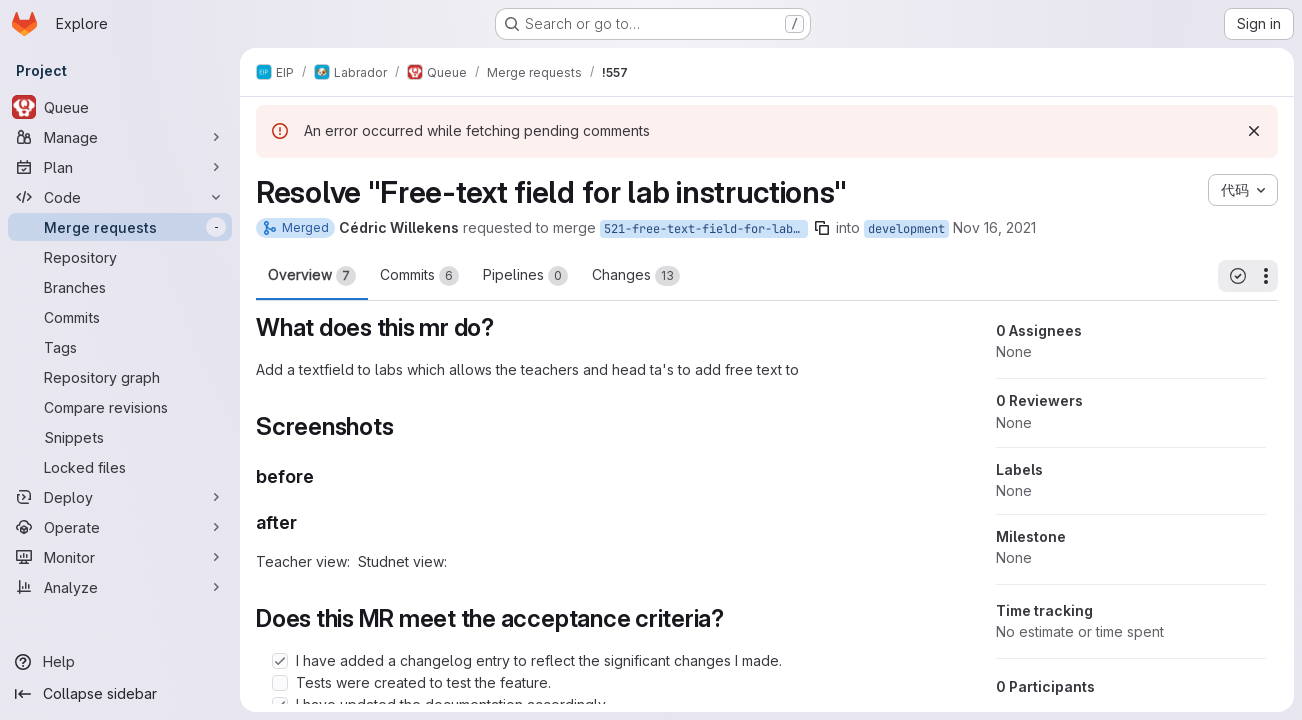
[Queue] (120, 107)
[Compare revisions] (120, 407)
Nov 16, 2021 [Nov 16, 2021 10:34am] (994, 227)
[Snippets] (120, 437)
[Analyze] (120, 587)
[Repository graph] (120, 377)
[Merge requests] (120, 227)
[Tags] (120, 347)
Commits (419, 276)
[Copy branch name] (822, 228)
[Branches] (120, 287)
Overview (312, 276)
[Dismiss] (1254, 131)
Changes (636, 276)
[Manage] (120, 137)
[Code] (120, 197)
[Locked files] (120, 467)
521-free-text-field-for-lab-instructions (706, 229)
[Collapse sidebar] (120, 694)
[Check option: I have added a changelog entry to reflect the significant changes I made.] (280, 661)
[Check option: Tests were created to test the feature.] (280, 683)
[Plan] (120, 167)
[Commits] (120, 317)
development (906, 229)
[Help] (120, 662)
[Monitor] (120, 557)
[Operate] (120, 527)
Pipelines (525, 276)
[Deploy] (120, 497)
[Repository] (120, 257)
